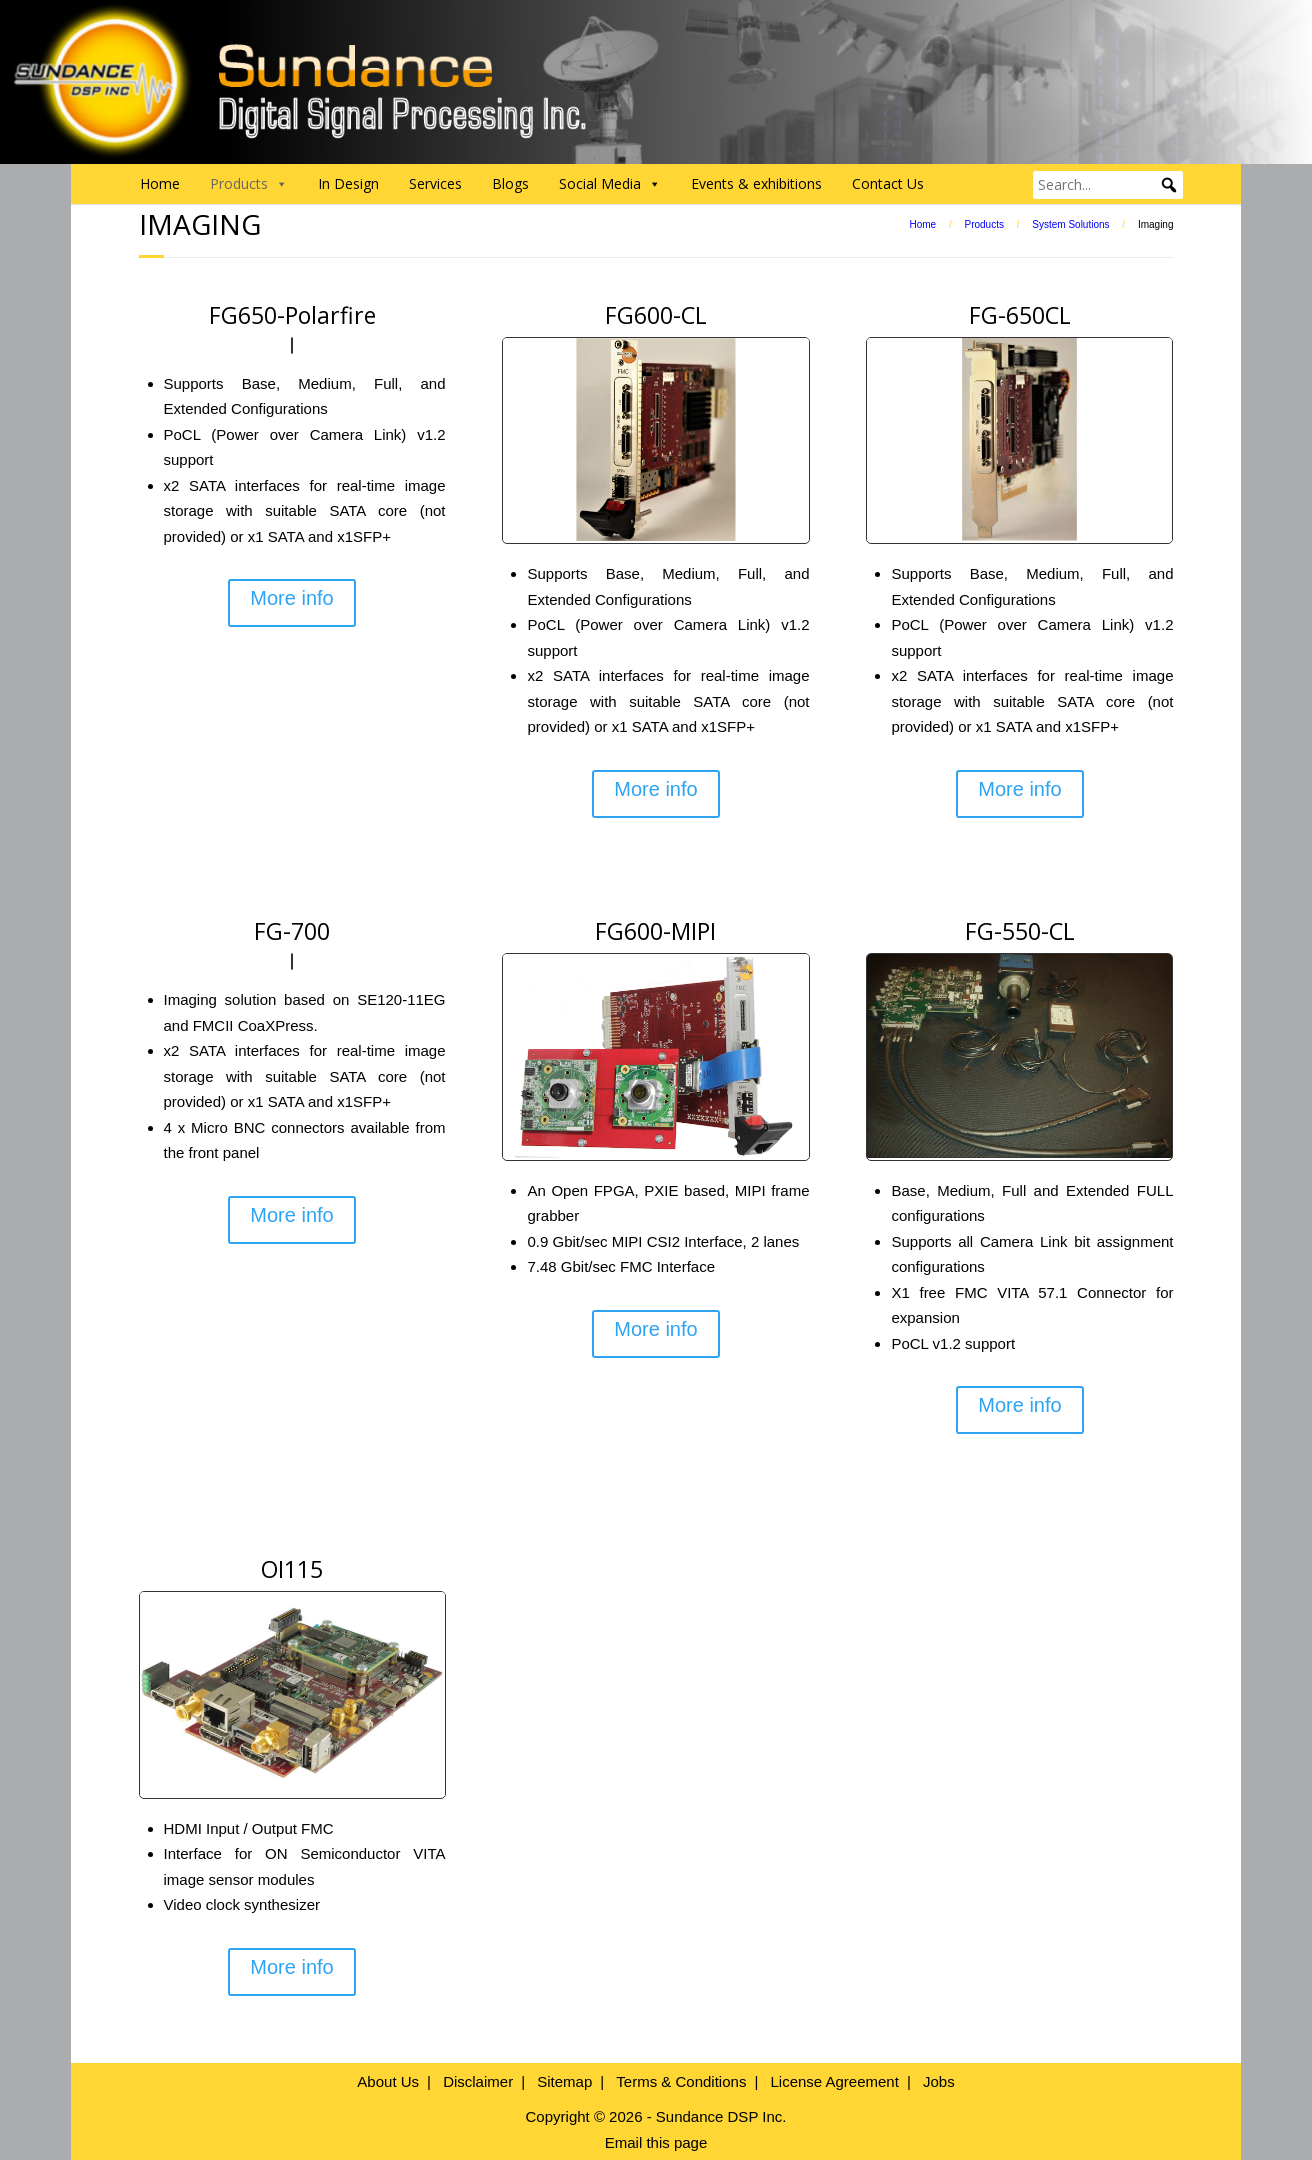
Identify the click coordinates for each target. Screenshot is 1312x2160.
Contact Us (888, 183)
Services (435, 183)
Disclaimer (478, 2081)
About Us (388, 2081)
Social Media (610, 184)
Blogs (510, 183)
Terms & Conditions (681, 2081)
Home (160, 183)
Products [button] (249, 184)
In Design (348, 183)
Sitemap (564, 2081)
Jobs (939, 2081)
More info (291, 598)
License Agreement (834, 2081)
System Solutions (1070, 224)
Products (983, 224)
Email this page (656, 2142)
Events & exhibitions (756, 183)
